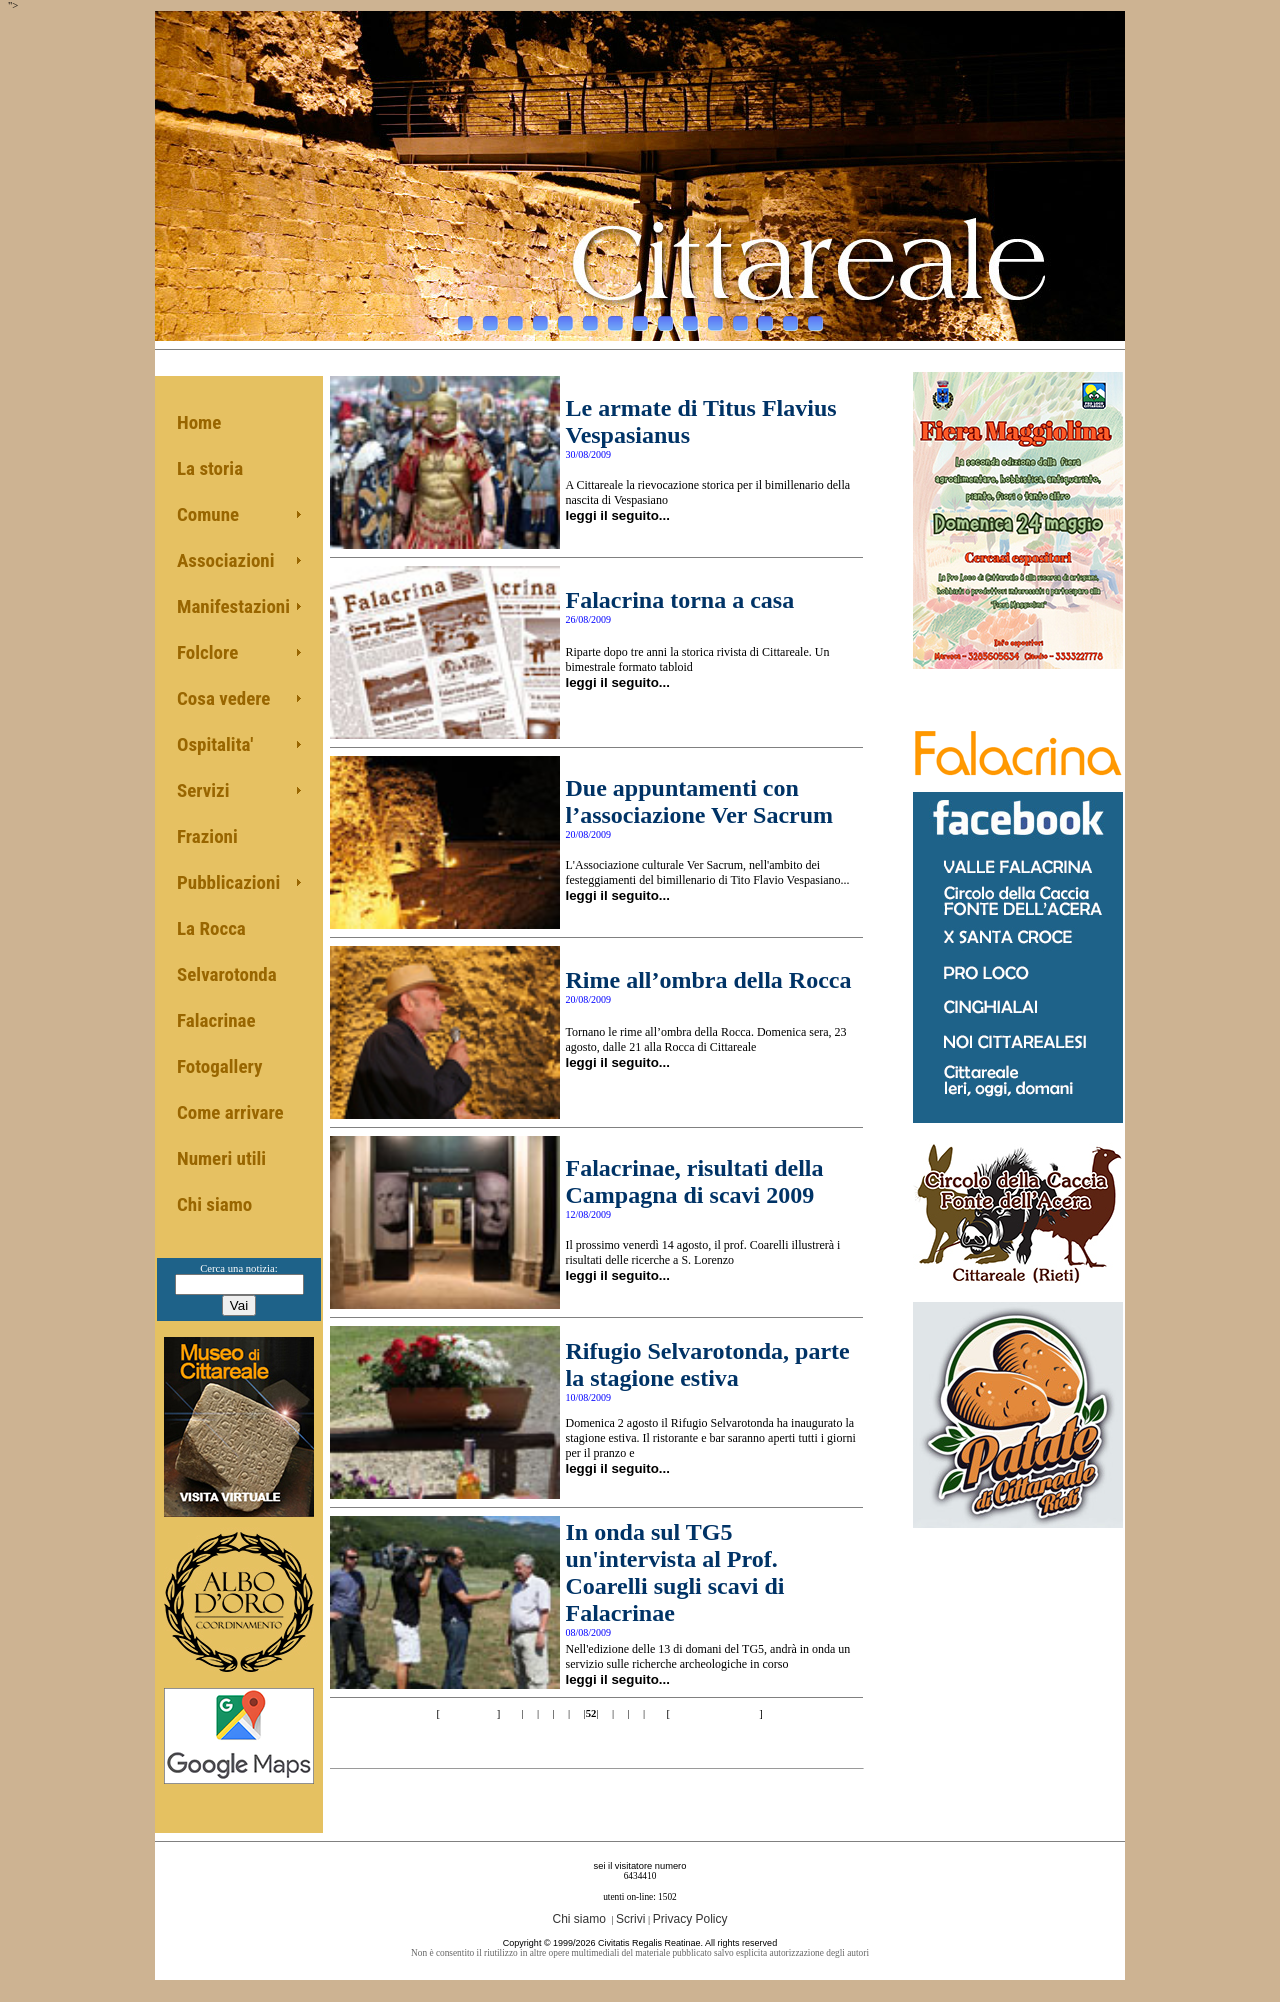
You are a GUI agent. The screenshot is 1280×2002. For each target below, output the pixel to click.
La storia (210, 468)
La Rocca (211, 928)
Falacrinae (216, 1020)
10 (690, 318)
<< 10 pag (467, 1713)
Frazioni (207, 836)
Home (199, 422)
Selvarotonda (227, 974)
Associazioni (226, 560)
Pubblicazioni (228, 882)
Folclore (207, 652)
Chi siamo (214, 1204)
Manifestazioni (233, 606)
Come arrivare (230, 1112)
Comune (208, 514)
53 (605, 1713)
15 (815, 318)
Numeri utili (221, 1158)
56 (651, 1713)
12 (740, 318)
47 (514, 1713)
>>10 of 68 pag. (715, 1713)
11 (715, 318)
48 (530, 1713)
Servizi (203, 790)
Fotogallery (219, 1066)
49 (545, 1713)
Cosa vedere (223, 698)
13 (765, 318)
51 (576, 1713)
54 (620, 1713)
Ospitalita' (215, 744)
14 (790, 318)
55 (636, 1713)
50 (561, 1713)
